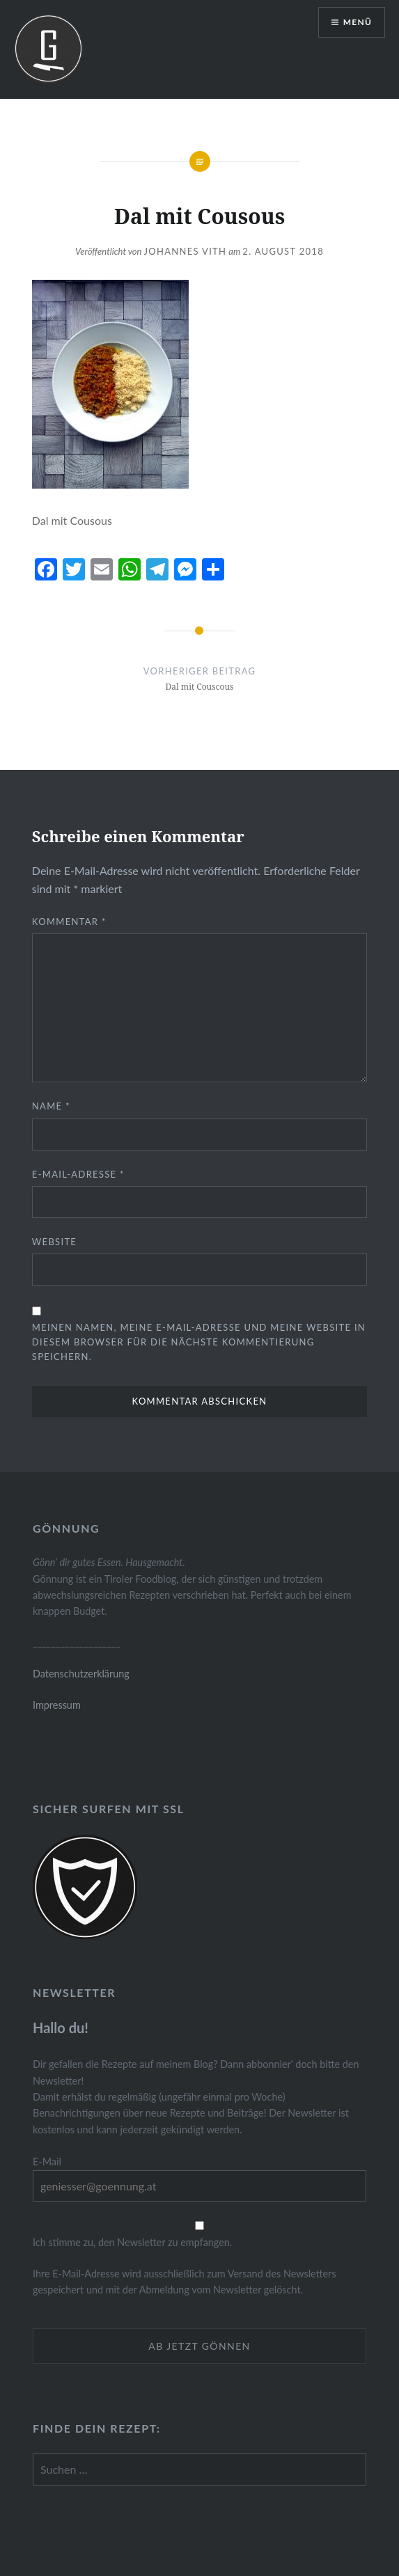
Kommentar (69, 921)
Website (54, 1241)
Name (51, 1106)
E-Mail (47, 2161)
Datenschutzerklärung (81, 1674)
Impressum (57, 1705)
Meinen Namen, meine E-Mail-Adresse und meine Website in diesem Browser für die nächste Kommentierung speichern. (199, 1342)
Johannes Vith (184, 251)
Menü (357, 22)
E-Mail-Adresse (78, 1174)
